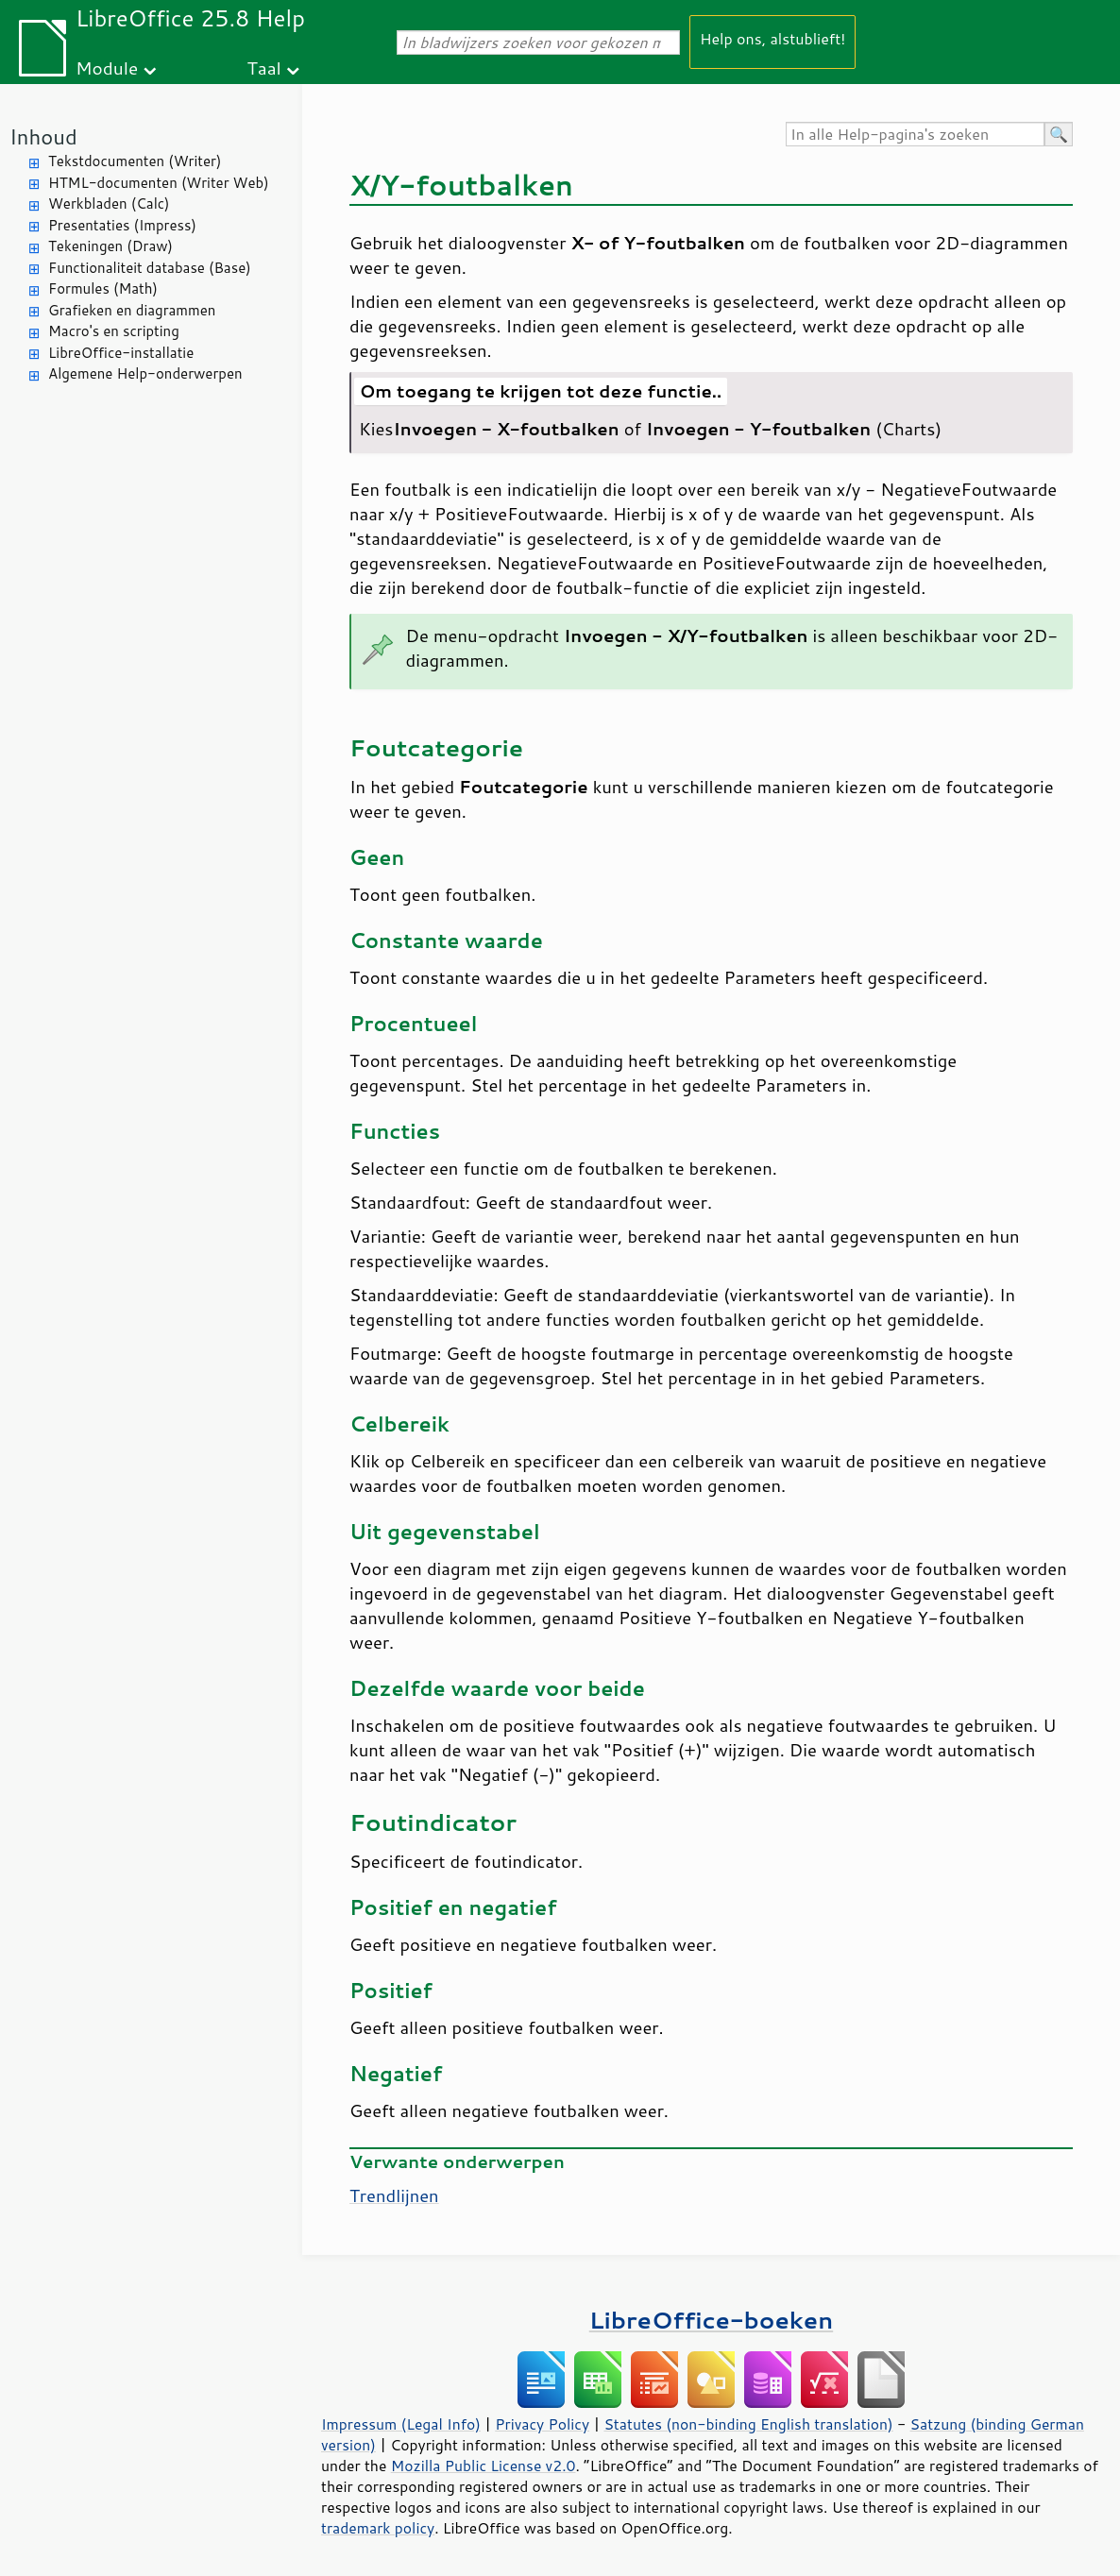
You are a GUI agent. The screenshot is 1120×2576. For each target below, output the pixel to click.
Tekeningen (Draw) (110, 246)
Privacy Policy (542, 2424)
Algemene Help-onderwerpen (145, 373)
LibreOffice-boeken (711, 2319)
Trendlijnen (394, 2195)
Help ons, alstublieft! (772, 38)
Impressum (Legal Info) (401, 2424)
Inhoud (43, 136)
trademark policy (377, 2527)
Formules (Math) (103, 288)
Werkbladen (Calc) (109, 203)
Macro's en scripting (113, 331)
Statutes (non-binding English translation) (747, 2424)
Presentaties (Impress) (122, 225)
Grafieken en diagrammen (131, 310)
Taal (263, 67)
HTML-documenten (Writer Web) (158, 183)
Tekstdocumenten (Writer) (134, 161)
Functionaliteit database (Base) (149, 268)
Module (107, 67)
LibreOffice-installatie (121, 353)
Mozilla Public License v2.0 (483, 2465)
